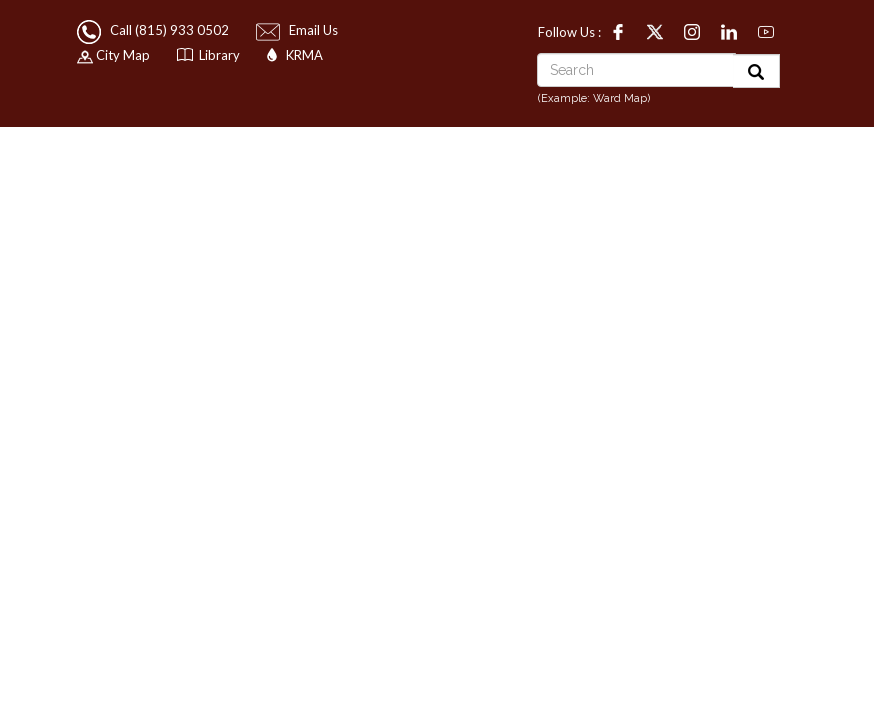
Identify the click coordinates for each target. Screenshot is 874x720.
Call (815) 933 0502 (154, 30)
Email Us (298, 30)
